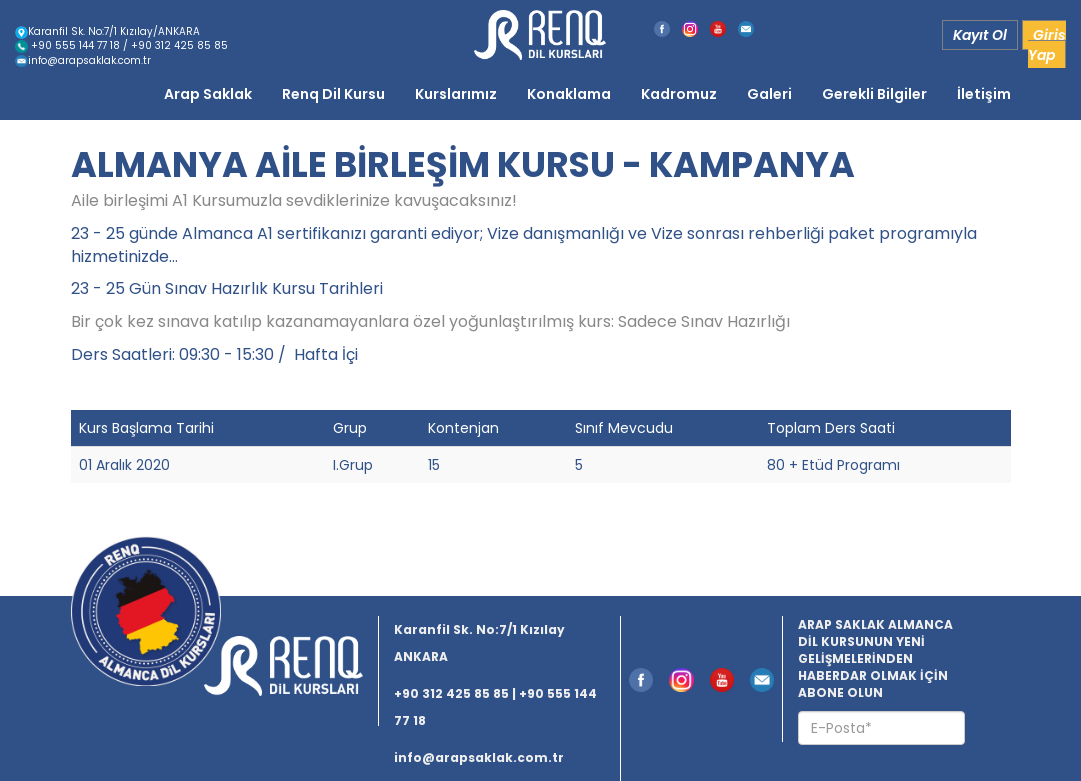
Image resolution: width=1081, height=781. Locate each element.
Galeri (769, 94)
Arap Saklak (208, 94)
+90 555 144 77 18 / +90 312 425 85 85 (121, 45)
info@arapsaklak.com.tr (83, 60)
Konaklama (569, 94)
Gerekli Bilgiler (874, 94)
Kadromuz (679, 94)
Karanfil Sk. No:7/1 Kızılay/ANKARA (107, 31)
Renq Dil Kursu (333, 94)
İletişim (984, 94)
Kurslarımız (456, 94)
